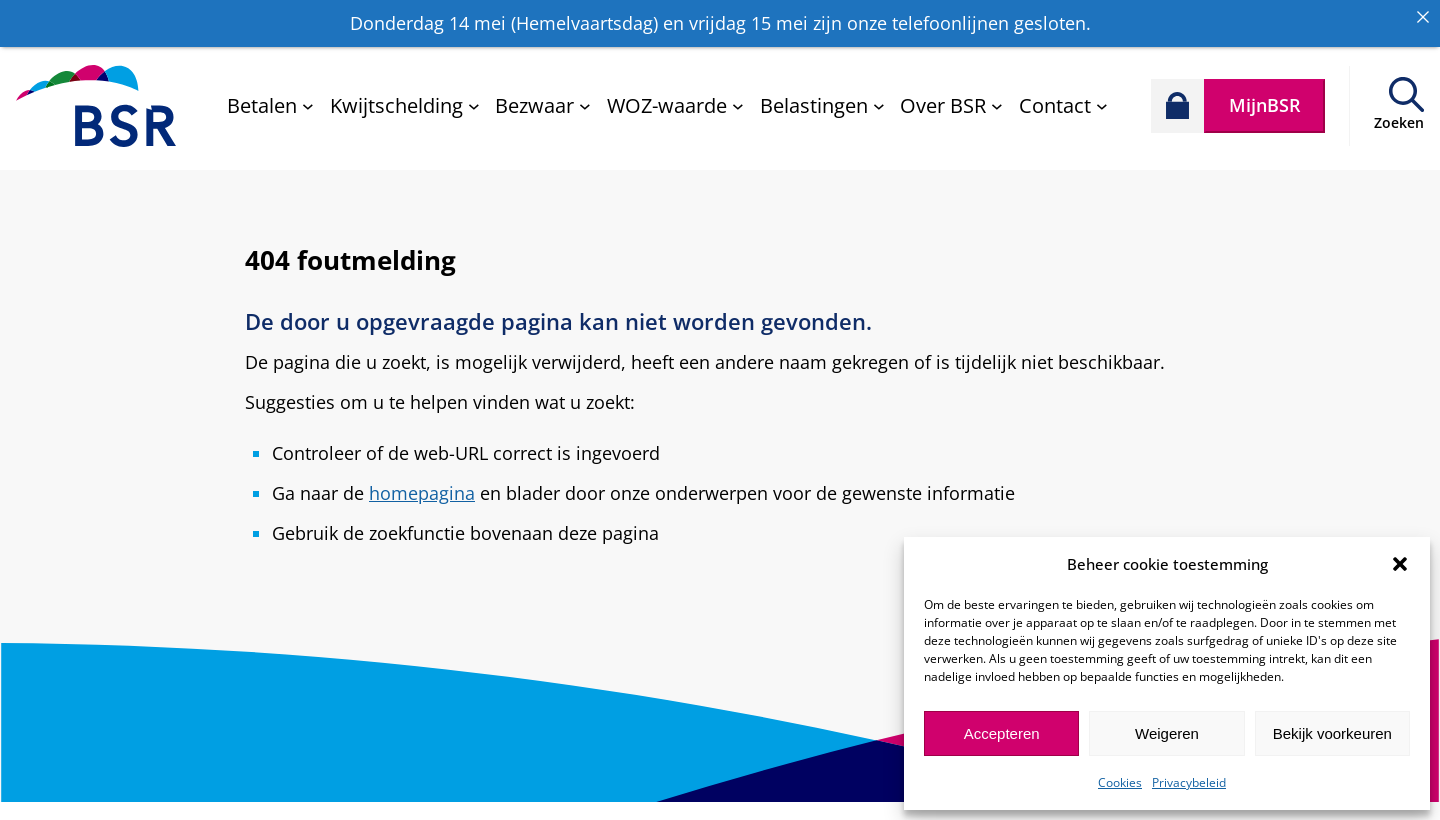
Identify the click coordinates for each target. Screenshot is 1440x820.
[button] (1400, 564)
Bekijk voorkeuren (1332, 733)
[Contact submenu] (1063, 97)
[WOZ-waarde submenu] (675, 97)
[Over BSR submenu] (951, 97)
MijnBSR (1265, 97)
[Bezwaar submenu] (543, 97)
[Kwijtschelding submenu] (405, 97)
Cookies (1120, 782)
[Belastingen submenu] (822, 97)
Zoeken (1399, 114)
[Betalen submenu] (270, 97)
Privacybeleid (1189, 782)
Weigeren (1167, 733)
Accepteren (1002, 733)
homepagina (422, 485)
